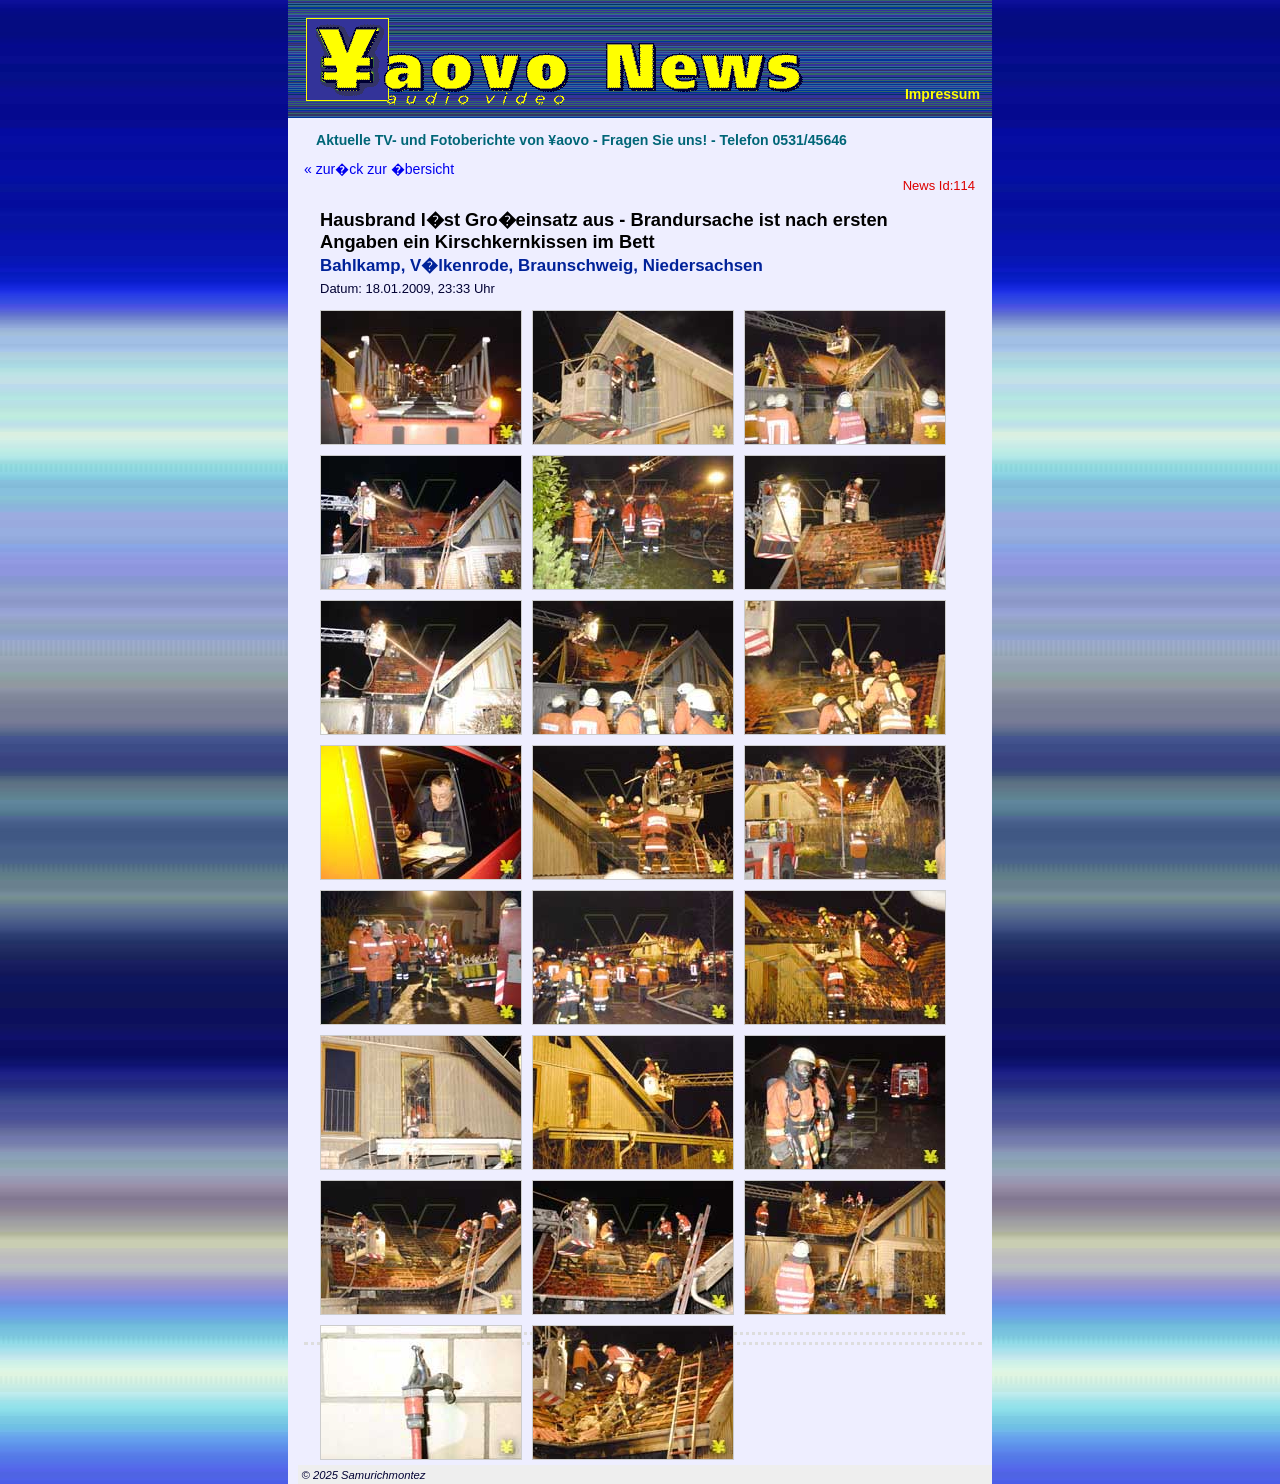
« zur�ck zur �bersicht (379, 169)
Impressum (942, 94)
